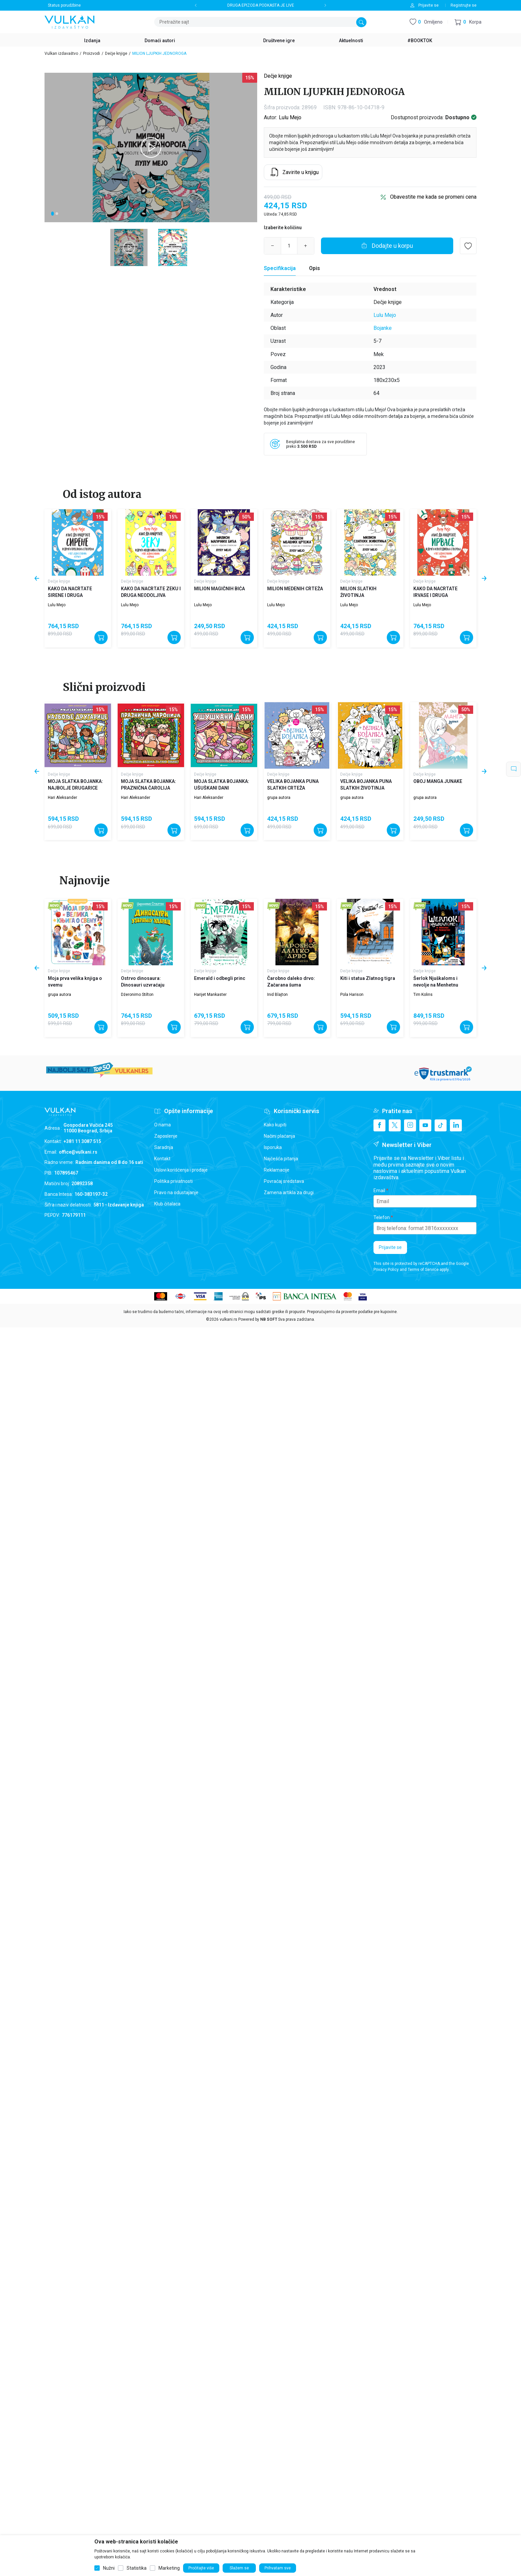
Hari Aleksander (62, 797)
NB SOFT (268, 1319)
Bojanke (382, 328)
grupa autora (278, 797)
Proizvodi (91, 53)
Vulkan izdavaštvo (61, 53)
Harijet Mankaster (210, 994)
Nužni (109, 2568)
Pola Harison (352, 994)
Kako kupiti (275, 1124)
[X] (395, 1125)
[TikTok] (441, 1125)
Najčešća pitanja (281, 1158)
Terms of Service (423, 1269)
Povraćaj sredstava (284, 1181)
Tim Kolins (423, 994)
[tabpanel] (151, 147)
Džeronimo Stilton (137, 994)
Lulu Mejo (290, 117)
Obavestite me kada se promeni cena (433, 197)
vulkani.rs (228, 1319)
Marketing (169, 2568)
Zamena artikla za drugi (289, 1192)
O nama (162, 1124)
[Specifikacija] (280, 268)
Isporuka (273, 1147)
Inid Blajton (277, 994)
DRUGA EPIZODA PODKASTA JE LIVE (260, 5)
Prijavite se (390, 1247)
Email (379, 1190)
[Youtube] (425, 1125)
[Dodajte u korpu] (387, 246)
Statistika (137, 2568)
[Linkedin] (456, 1125)
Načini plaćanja (279, 1136)
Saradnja (163, 1147)
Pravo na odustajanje (176, 1192)
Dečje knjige (116, 53)
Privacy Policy (386, 1269)
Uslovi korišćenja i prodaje (181, 1170)
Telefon (381, 1217)
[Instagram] (410, 1125)
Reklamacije (276, 1170)
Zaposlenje (165, 1136)
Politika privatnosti (173, 1181)
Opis (314, 268)
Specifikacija (280, 268)
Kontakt (162, 1158)
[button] (468, 22)
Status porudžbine (64, 5)
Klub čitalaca (167, 1203)
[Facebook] (379, 1125)
